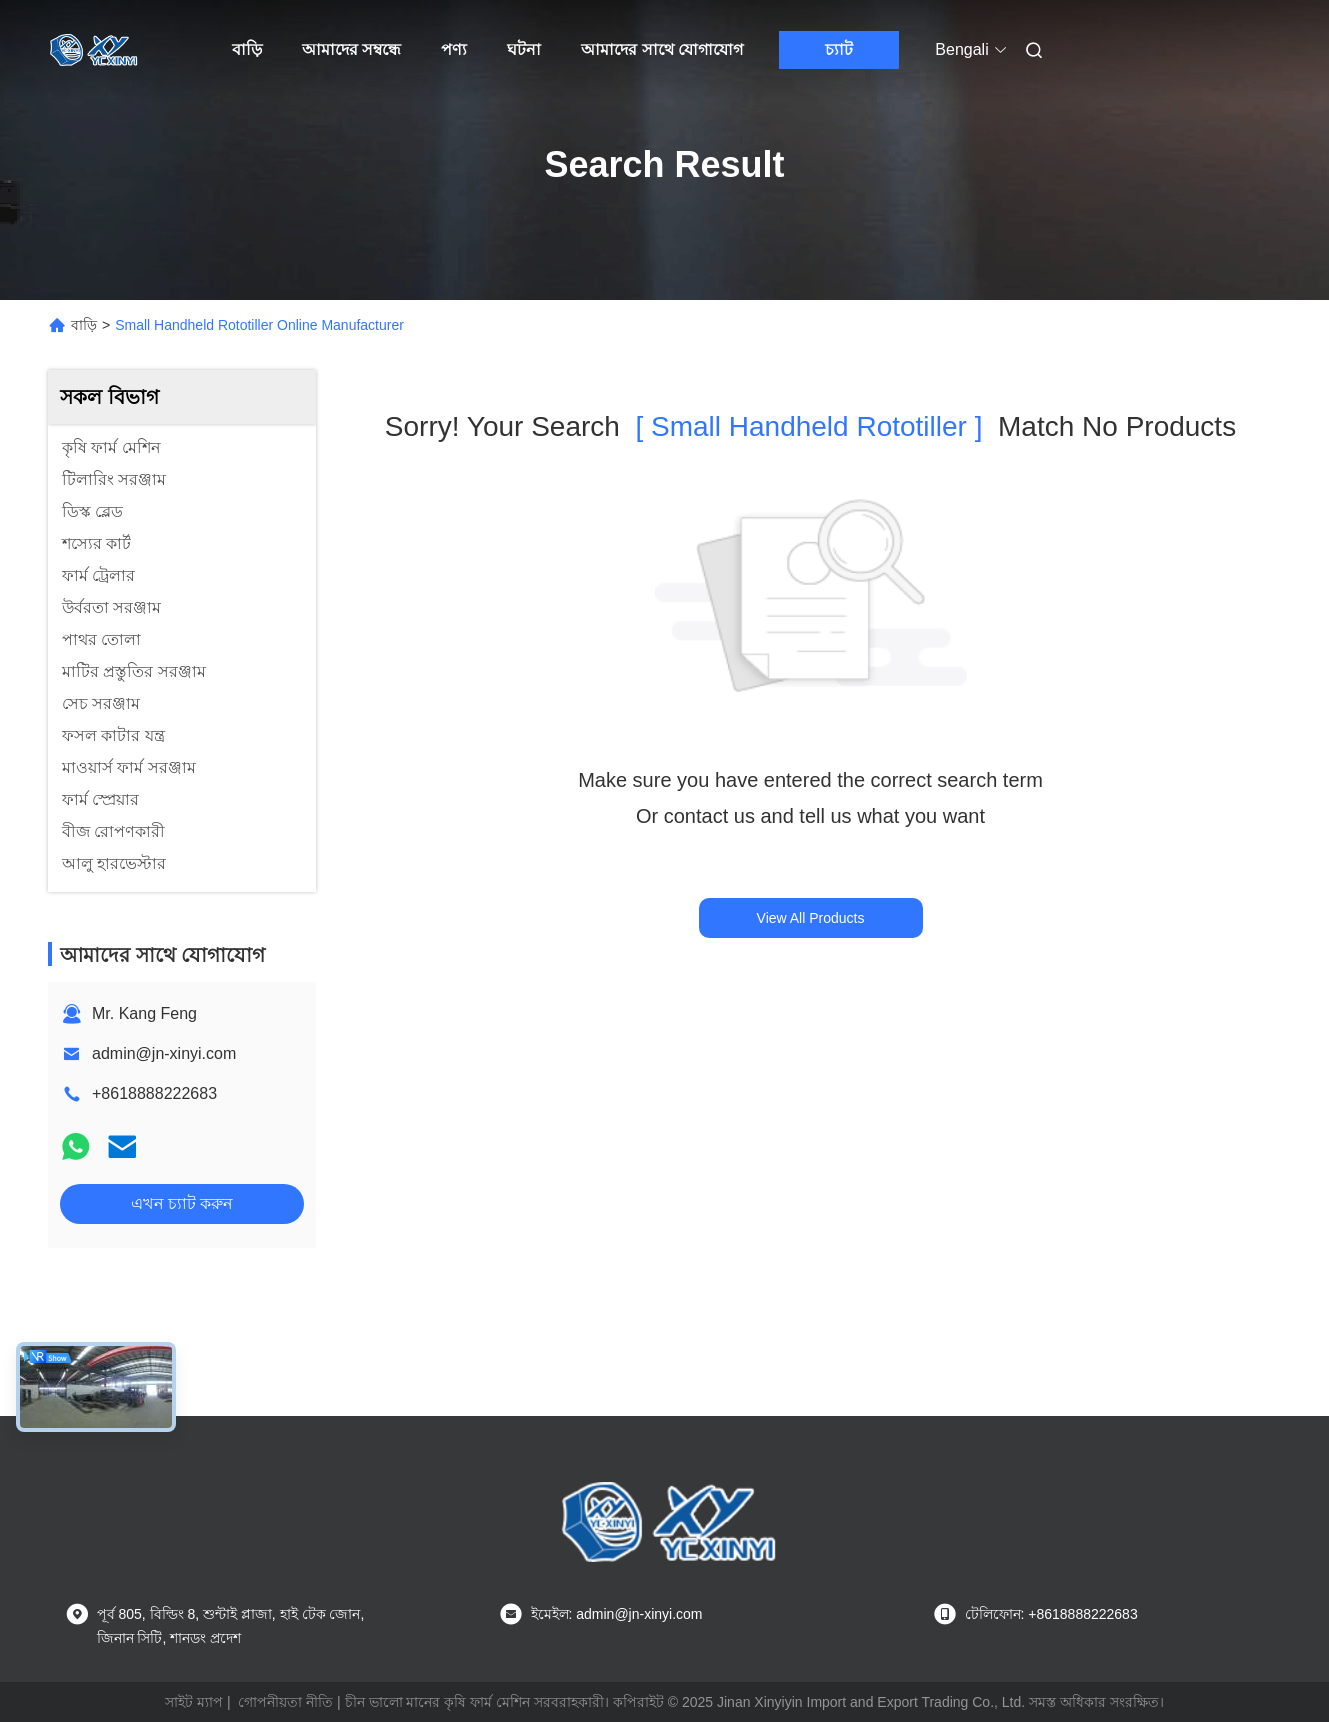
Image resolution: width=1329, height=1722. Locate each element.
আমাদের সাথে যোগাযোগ (662, 49)
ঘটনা (524, 49)
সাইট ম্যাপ (194, 1702)
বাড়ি (247, 49)
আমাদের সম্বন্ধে (351, 49)
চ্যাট (839, 49)
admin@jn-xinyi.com (164, 1053)
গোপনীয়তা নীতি (285, 1702)
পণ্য (454, 49)
